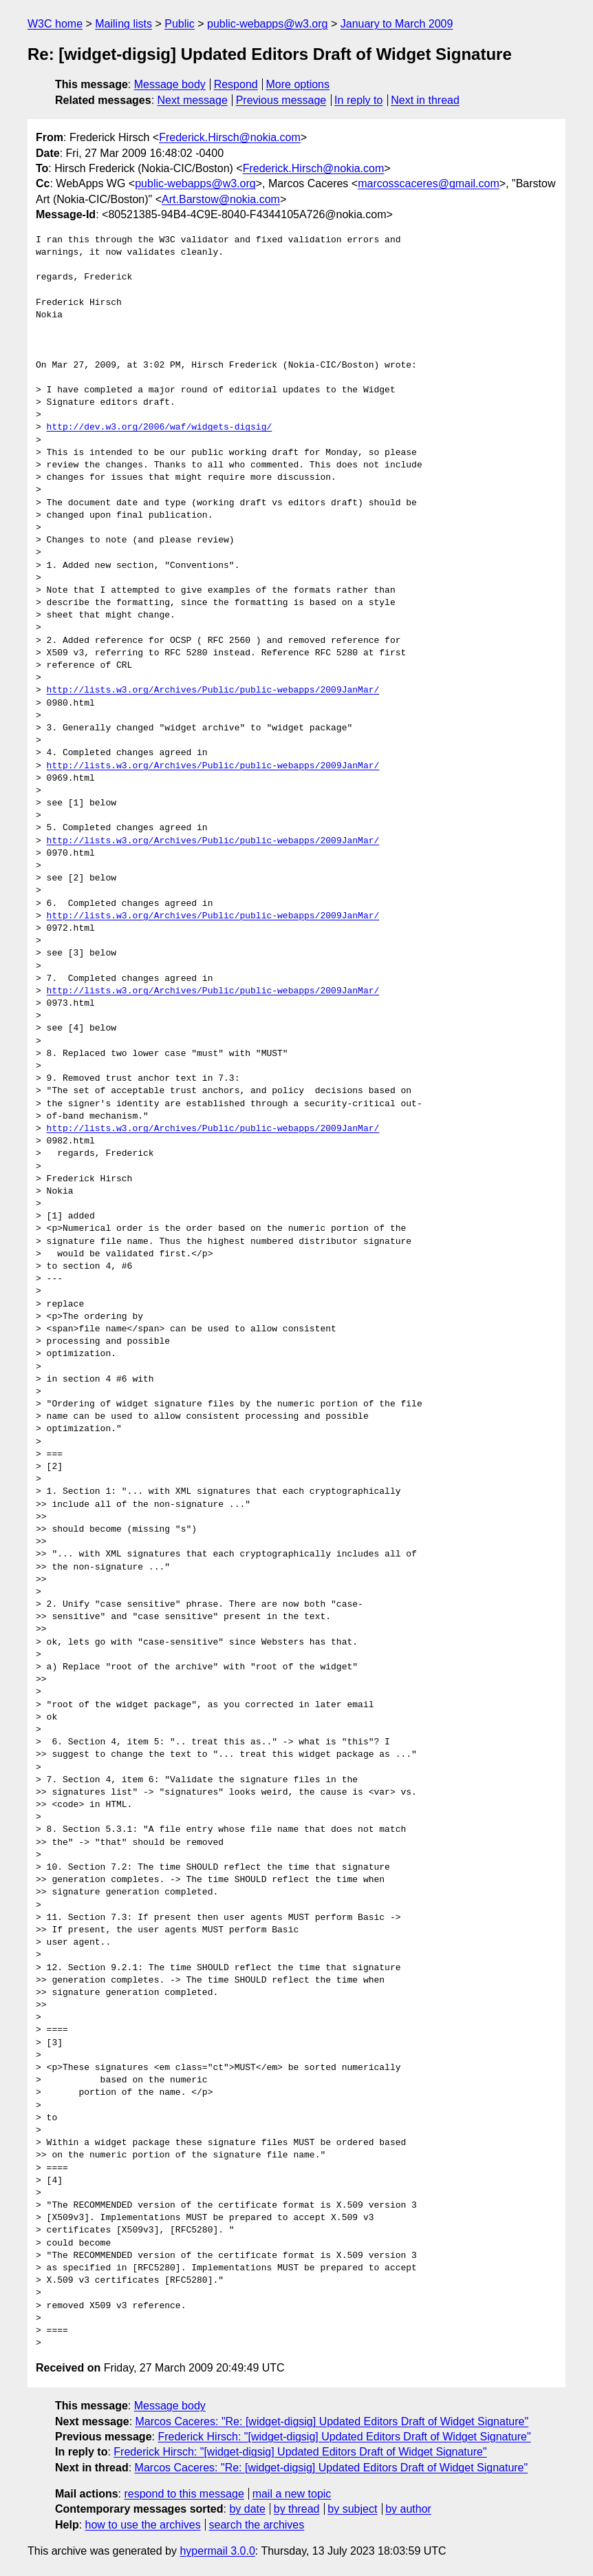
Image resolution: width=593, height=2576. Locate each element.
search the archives (257, 2525)
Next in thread (425, 100)
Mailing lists (123, 24)
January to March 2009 (397, 24)
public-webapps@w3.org (267, 24)
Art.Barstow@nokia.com (221, 199)
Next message (193, 100)
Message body (170, 84)
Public (179, 24)
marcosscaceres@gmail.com (428, 183)
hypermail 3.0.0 (217, 2551)
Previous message (281, 100)
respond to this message (184, 2494)
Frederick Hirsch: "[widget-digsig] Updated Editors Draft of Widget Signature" (344, 2436)
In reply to (358, 100)
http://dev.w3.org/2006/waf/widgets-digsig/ (159, 427)
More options (298, 84)
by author (408, 2509)
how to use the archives (143, 2525)
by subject (352, 2509)
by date (247, 2509)
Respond (236, 84)
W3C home (55, 24)
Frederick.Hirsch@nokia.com (230, 137)
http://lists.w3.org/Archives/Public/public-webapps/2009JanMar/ (213, 690)
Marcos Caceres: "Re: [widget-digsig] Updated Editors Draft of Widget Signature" (332, 2421)
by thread (297, 2509)
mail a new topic (292, 2494)
